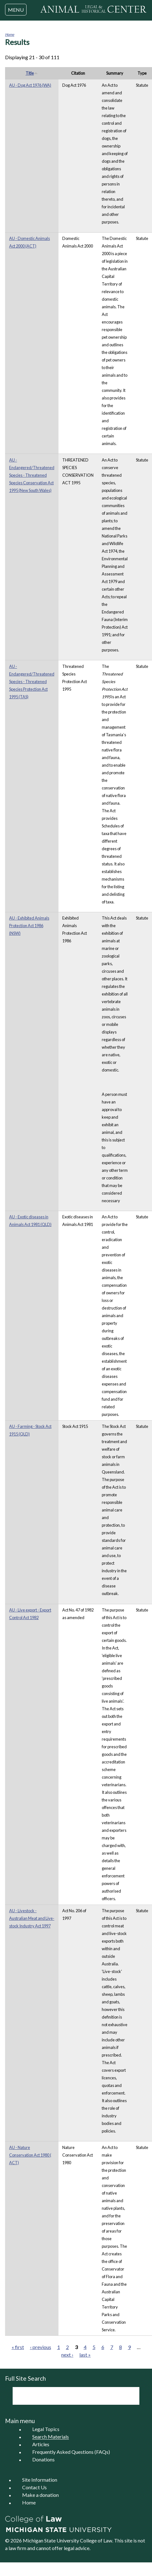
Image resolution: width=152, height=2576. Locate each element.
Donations (43, 2460)
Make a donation (40, 2495)
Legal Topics (45, 2429)
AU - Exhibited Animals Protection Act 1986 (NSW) (29, 925)
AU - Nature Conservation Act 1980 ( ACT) (30, 2155)
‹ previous (40, 2347)
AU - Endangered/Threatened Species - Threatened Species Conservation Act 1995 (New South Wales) (31, 475)
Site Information (39, 2480)
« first (18, 2347)
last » (85, 2355)
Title (32, 73)
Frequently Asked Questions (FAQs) (71, 2452)
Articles (40, 2444)
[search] (67, 2396)
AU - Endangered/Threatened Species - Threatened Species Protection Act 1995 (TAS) (31, 681)
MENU (16, 10)
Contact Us (34, 2488)
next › (67, 2355)
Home (9, 34)
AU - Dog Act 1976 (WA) (30, 85)
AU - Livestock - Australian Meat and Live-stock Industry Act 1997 (31, 1918)
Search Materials (50, 2437)
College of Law (96, 2540)
